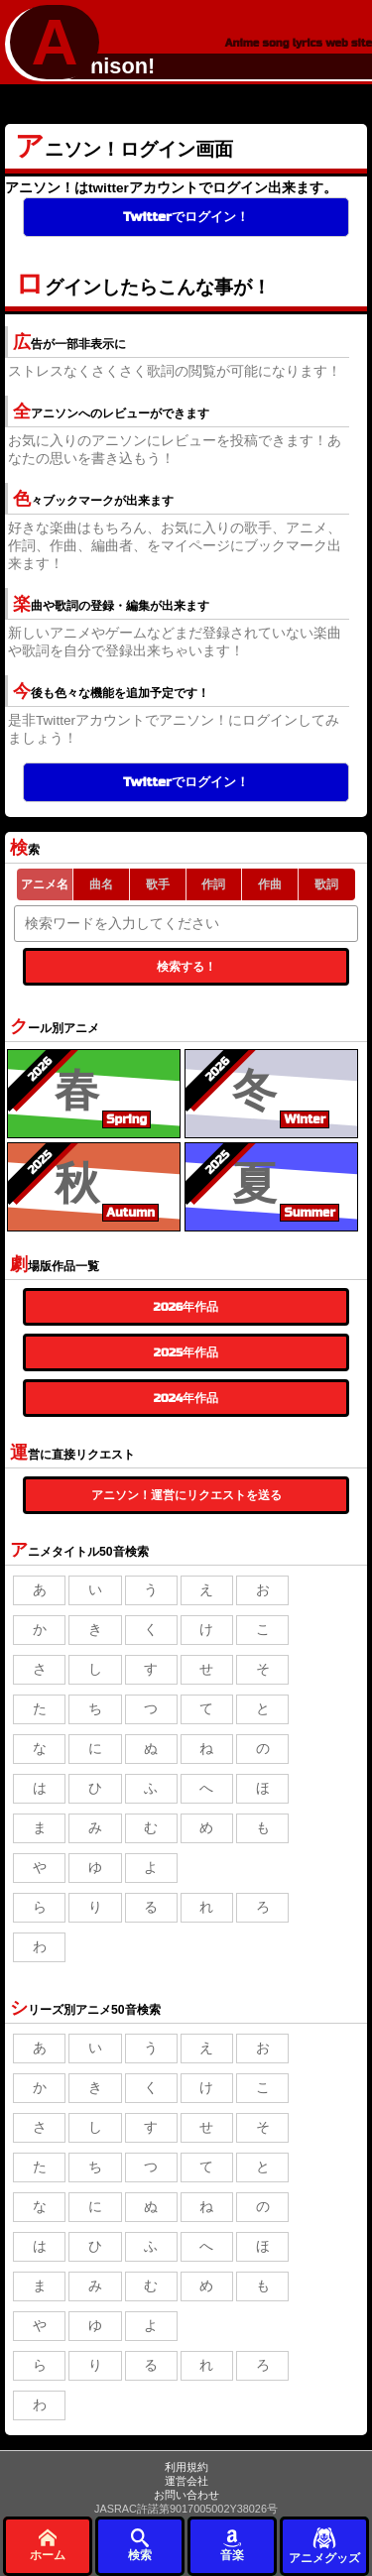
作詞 (213, 884)
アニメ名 (44, 884)
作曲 (270, 884)
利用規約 (186, 2467)
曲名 (101, 884)
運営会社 (186, 2481)
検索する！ (186, 967)
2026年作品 (186, 1307)
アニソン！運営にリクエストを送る (186, 1495)
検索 (140, 2544)
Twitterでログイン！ (186, 217)
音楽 (232, 2544)
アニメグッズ (324, 2544)
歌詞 (326, 884)
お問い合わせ (186, 2495)
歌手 (158, 884)
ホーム (47, 2544)
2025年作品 (186, 1352)
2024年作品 (186, 1398)
